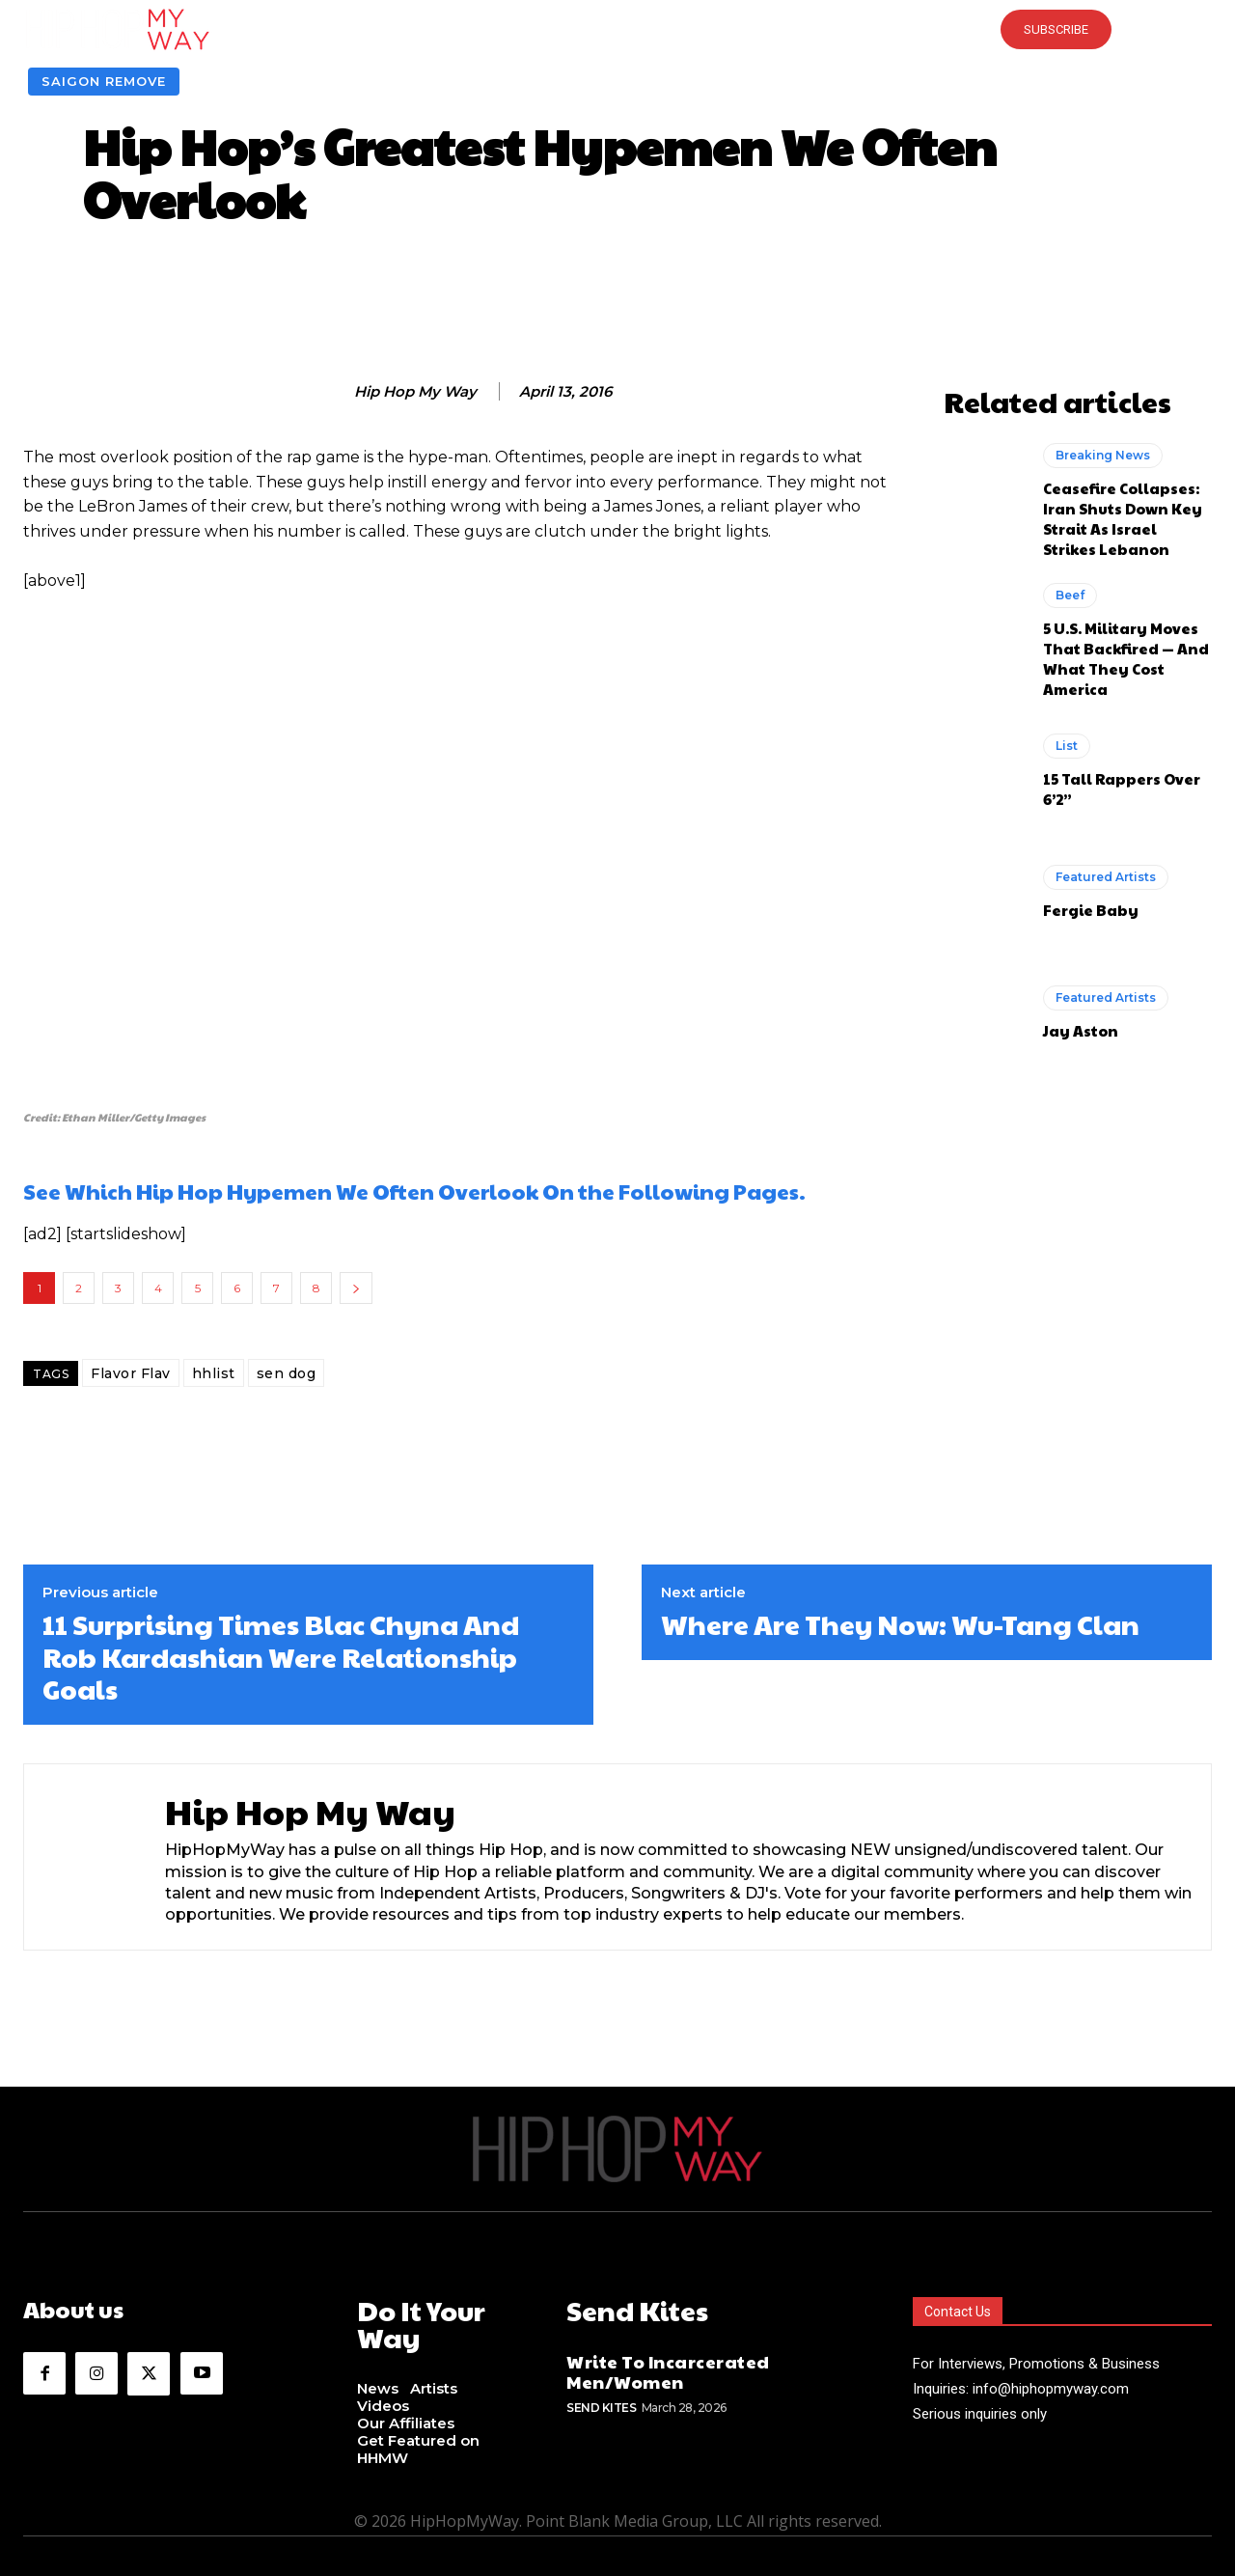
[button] (617, 29)
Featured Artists (1106, 877)
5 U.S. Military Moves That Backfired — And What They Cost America (1126, 658)
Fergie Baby (1091, 910)
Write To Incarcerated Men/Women (668, 2368)
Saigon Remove (103, 82)
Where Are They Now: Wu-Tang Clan (900, 1624)
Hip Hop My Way (415, 392)
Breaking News (1103, 455)
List (1067, 745)
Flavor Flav (131, 1373)
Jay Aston (1080, 1030)
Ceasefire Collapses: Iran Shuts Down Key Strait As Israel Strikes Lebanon (1122, 518)
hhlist (213, 1373)
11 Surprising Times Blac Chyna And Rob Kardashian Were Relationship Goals (280, 1656)
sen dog (286, 1373)
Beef (1070, 595)
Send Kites (601, 2403)
